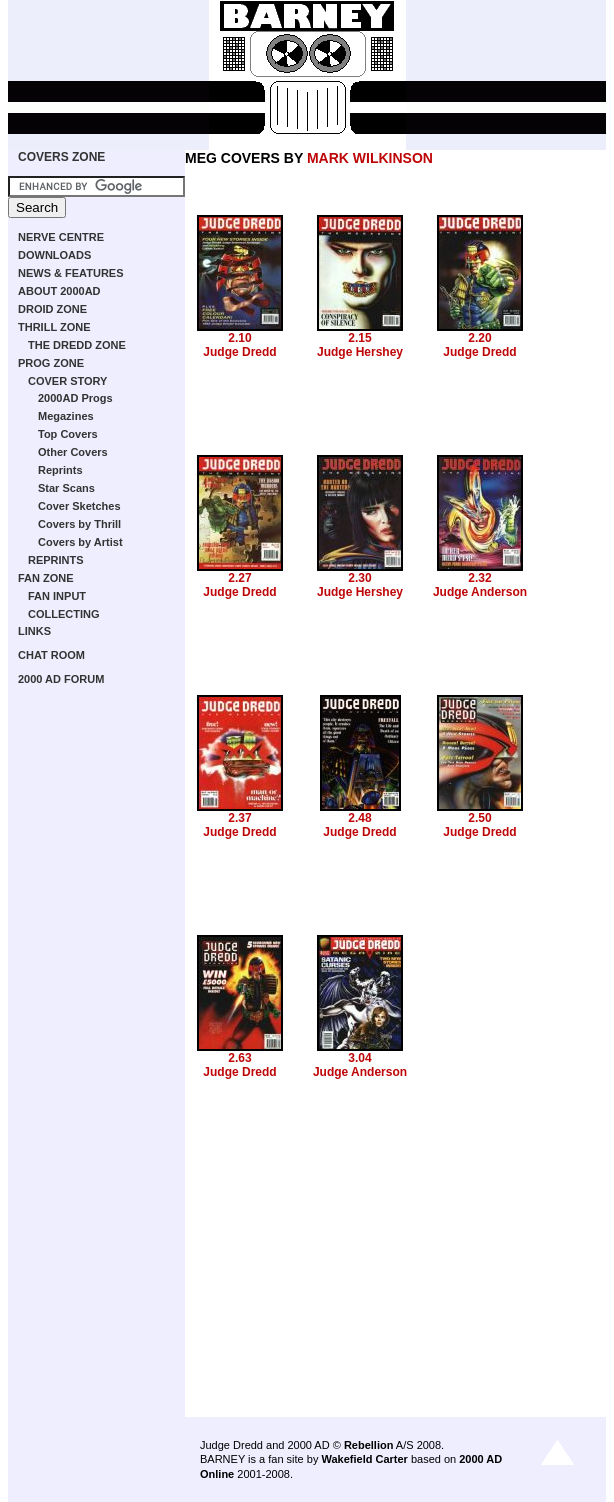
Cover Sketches (79, 506)
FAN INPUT (57, 596)
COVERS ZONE (61, 157)
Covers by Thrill (79, 524)
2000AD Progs (75, 398)
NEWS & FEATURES (71, 273)
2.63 (239, 1058)
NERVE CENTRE (61, 237)
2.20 (479, 338)
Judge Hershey (360, 352)
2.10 (239, 338)
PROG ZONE (51, 363)
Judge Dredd (239, 352)
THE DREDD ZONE (77, 345)
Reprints (60, 470)
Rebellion (369, 1445)
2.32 (479, 578)
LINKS (34, 631)
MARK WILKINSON (370, 158)
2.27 (239, 578)
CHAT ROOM (51, 655)
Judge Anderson (480, 592)
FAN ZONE (46, 578)
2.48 (359, 818)
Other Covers (73, 452)
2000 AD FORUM (61, 679)
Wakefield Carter (364, 1459)
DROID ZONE (52, 309)
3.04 (359, 1058)
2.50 (479, 818)
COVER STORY (67, 381)
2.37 (239, 818)
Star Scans (66, 488)
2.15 (359, 338)
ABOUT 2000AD (59, 291)
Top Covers (68, 434)
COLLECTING (64, 614)
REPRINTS (56, 560)
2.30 (359, 578)
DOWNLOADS (54, 255)
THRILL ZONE (54, 327)
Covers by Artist (80, 542)
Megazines (66, 416)
